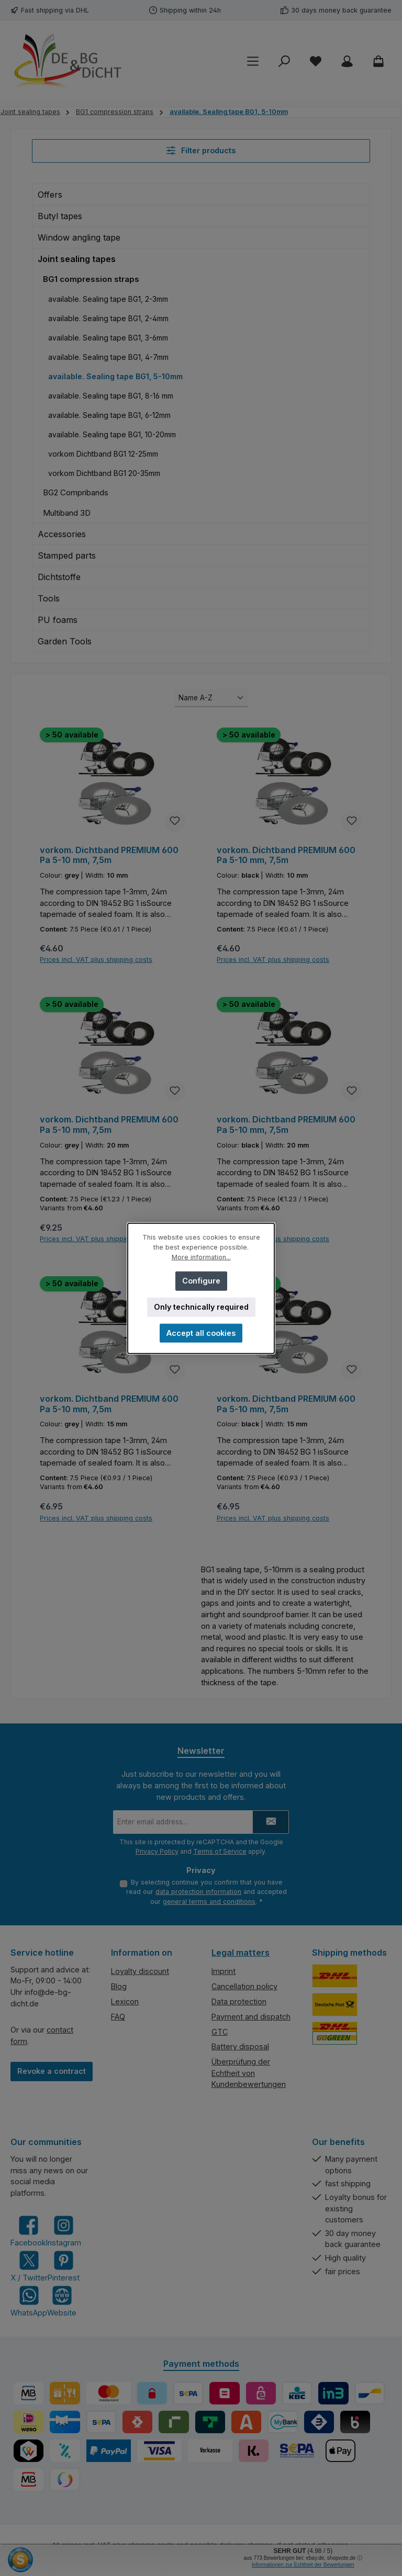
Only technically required (201, 1306)
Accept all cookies (201, 1332)
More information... (201, 1257)
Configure (201, 1280)
